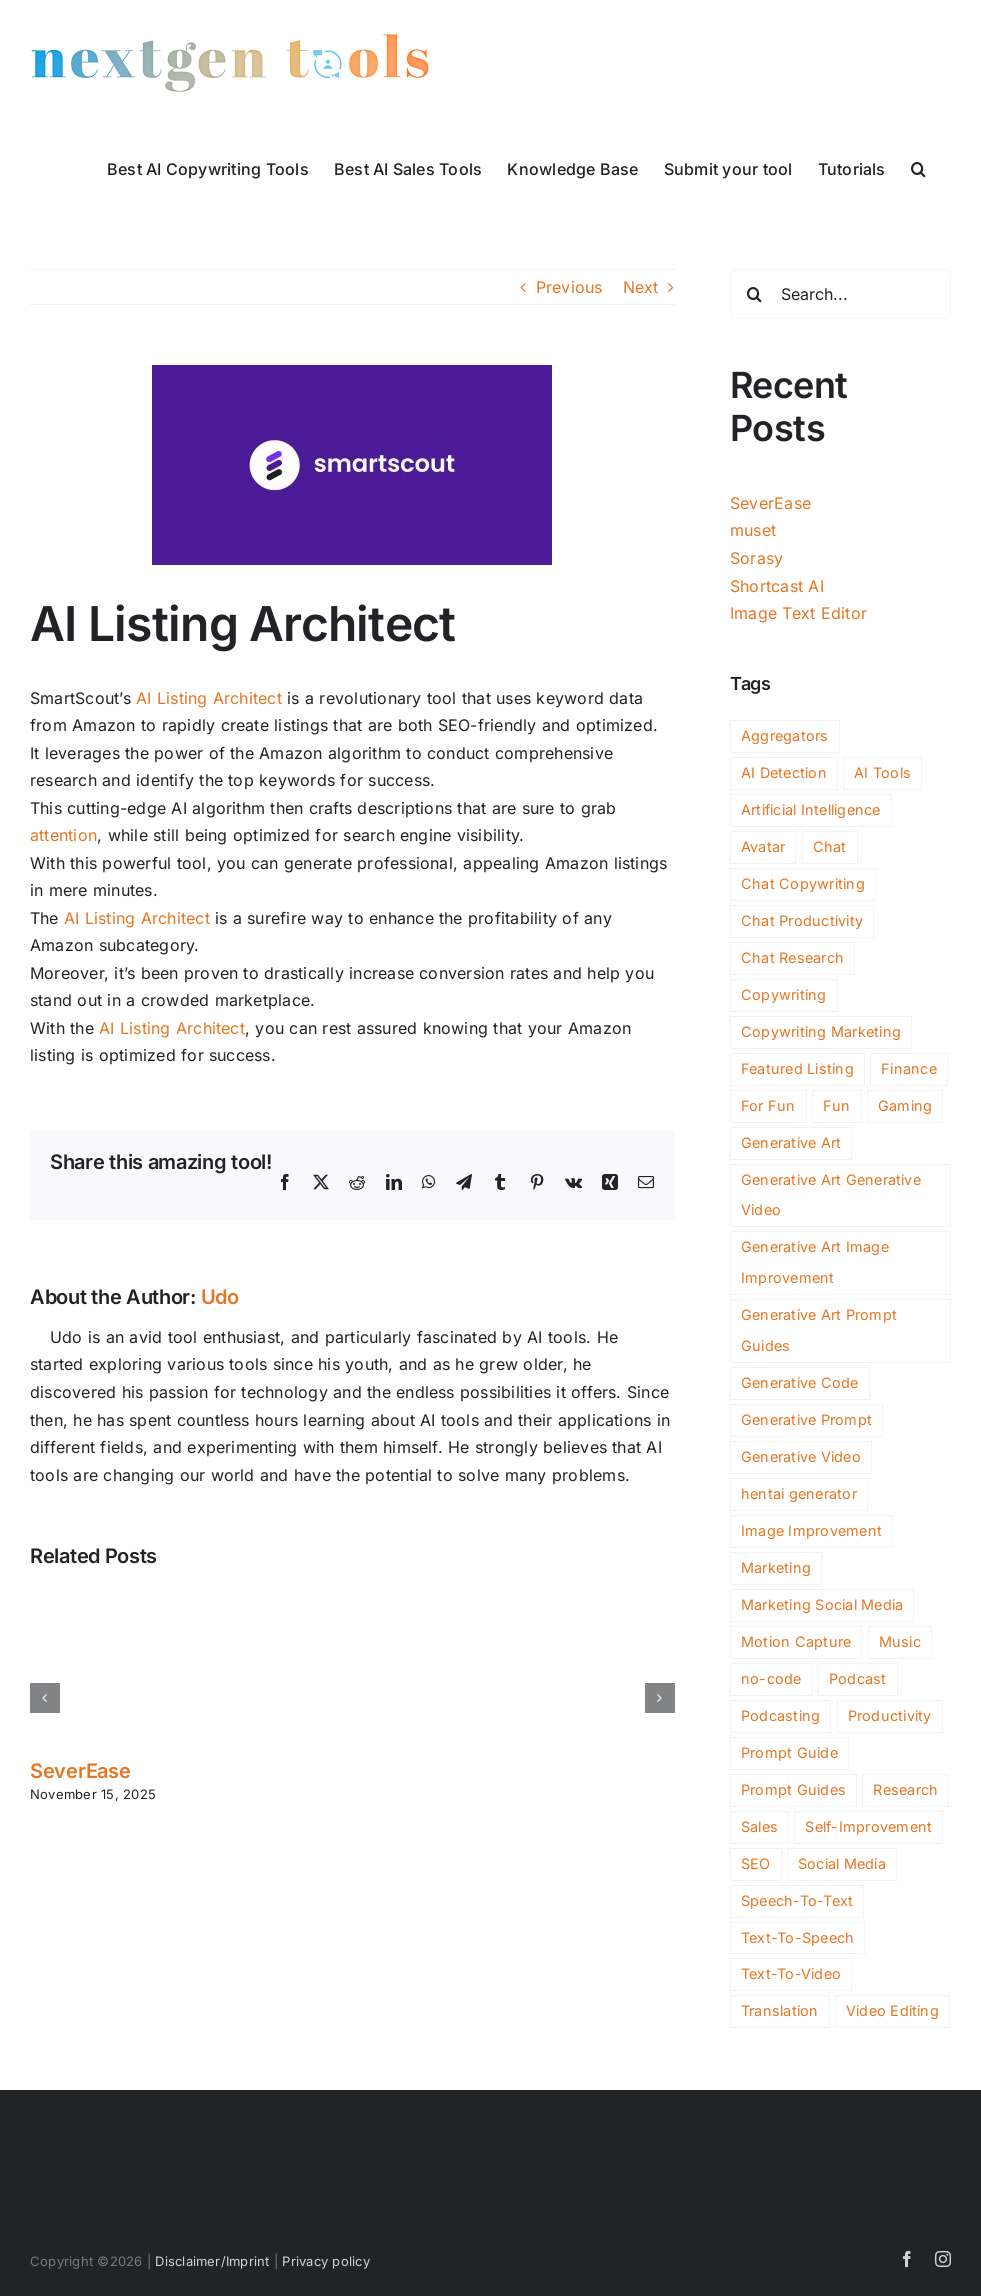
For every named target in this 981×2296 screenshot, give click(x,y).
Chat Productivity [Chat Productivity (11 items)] (802, 920)
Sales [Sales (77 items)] (759, 1826)
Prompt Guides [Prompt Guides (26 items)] (793, 1789)
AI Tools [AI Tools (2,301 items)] (882, 772)
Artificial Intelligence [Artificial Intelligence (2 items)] (811, 809)
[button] (918, 167)
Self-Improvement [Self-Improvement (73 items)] (868, 1826)
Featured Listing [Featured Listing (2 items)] (797, 1068)
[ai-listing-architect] (352, 465)
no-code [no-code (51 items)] (771, 1678)
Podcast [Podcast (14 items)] (858, 1678)
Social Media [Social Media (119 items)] (842, 1863)
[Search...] (840, 294)
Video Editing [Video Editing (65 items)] (892, 2010)
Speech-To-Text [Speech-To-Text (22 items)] (797, 1900)
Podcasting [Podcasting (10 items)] (780, 1715)
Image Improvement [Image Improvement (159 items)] (811, 1530)
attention (63, 835)
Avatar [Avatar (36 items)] (763, 846)
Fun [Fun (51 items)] (837, 1105)
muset (753, 530)
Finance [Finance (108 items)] (909, 1068)
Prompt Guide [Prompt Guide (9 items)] (789, 1752)
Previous (569, 287)
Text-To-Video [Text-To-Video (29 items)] (791, 1973)
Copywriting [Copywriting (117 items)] (784, 994)
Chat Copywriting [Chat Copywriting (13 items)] (803, 883)
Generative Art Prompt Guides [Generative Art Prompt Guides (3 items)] (819, 1330)
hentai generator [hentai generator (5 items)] (799, 1493)
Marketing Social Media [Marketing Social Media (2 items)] (822, 1604)
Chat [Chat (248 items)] (830, 846)
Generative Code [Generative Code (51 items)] (800, 1382)
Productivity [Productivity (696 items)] (890, 1715)
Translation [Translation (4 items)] (780, 2010)
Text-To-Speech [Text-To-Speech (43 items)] (797, 1937)
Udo (220, 1297)
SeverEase (80, 1771)
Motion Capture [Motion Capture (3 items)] (796, 1641)
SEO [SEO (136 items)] (756, 1863)
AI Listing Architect (209, 698)
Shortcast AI (777, 586)
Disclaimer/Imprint (212, 2261)
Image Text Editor (798, 613)
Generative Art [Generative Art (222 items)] (791, 1142)
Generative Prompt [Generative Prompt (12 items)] (806, 1419)
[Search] (755, 294)
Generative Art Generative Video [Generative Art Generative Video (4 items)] (831, 1195)
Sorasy (756, 558)
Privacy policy (325, 2261)
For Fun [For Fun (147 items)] (768, 1105)
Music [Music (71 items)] (900, 1641)
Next (641, 287)
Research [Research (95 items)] (905, 1789)
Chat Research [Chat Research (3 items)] (792, 957)
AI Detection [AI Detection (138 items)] (784, 772)
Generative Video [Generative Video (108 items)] (801, 1456)
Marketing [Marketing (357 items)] (776, 1567)
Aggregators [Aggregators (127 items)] (785, 735)
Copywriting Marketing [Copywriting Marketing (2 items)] (821, 1031)
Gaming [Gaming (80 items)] (905, 1105)
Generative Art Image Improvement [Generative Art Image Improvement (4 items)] (815, 1262)
